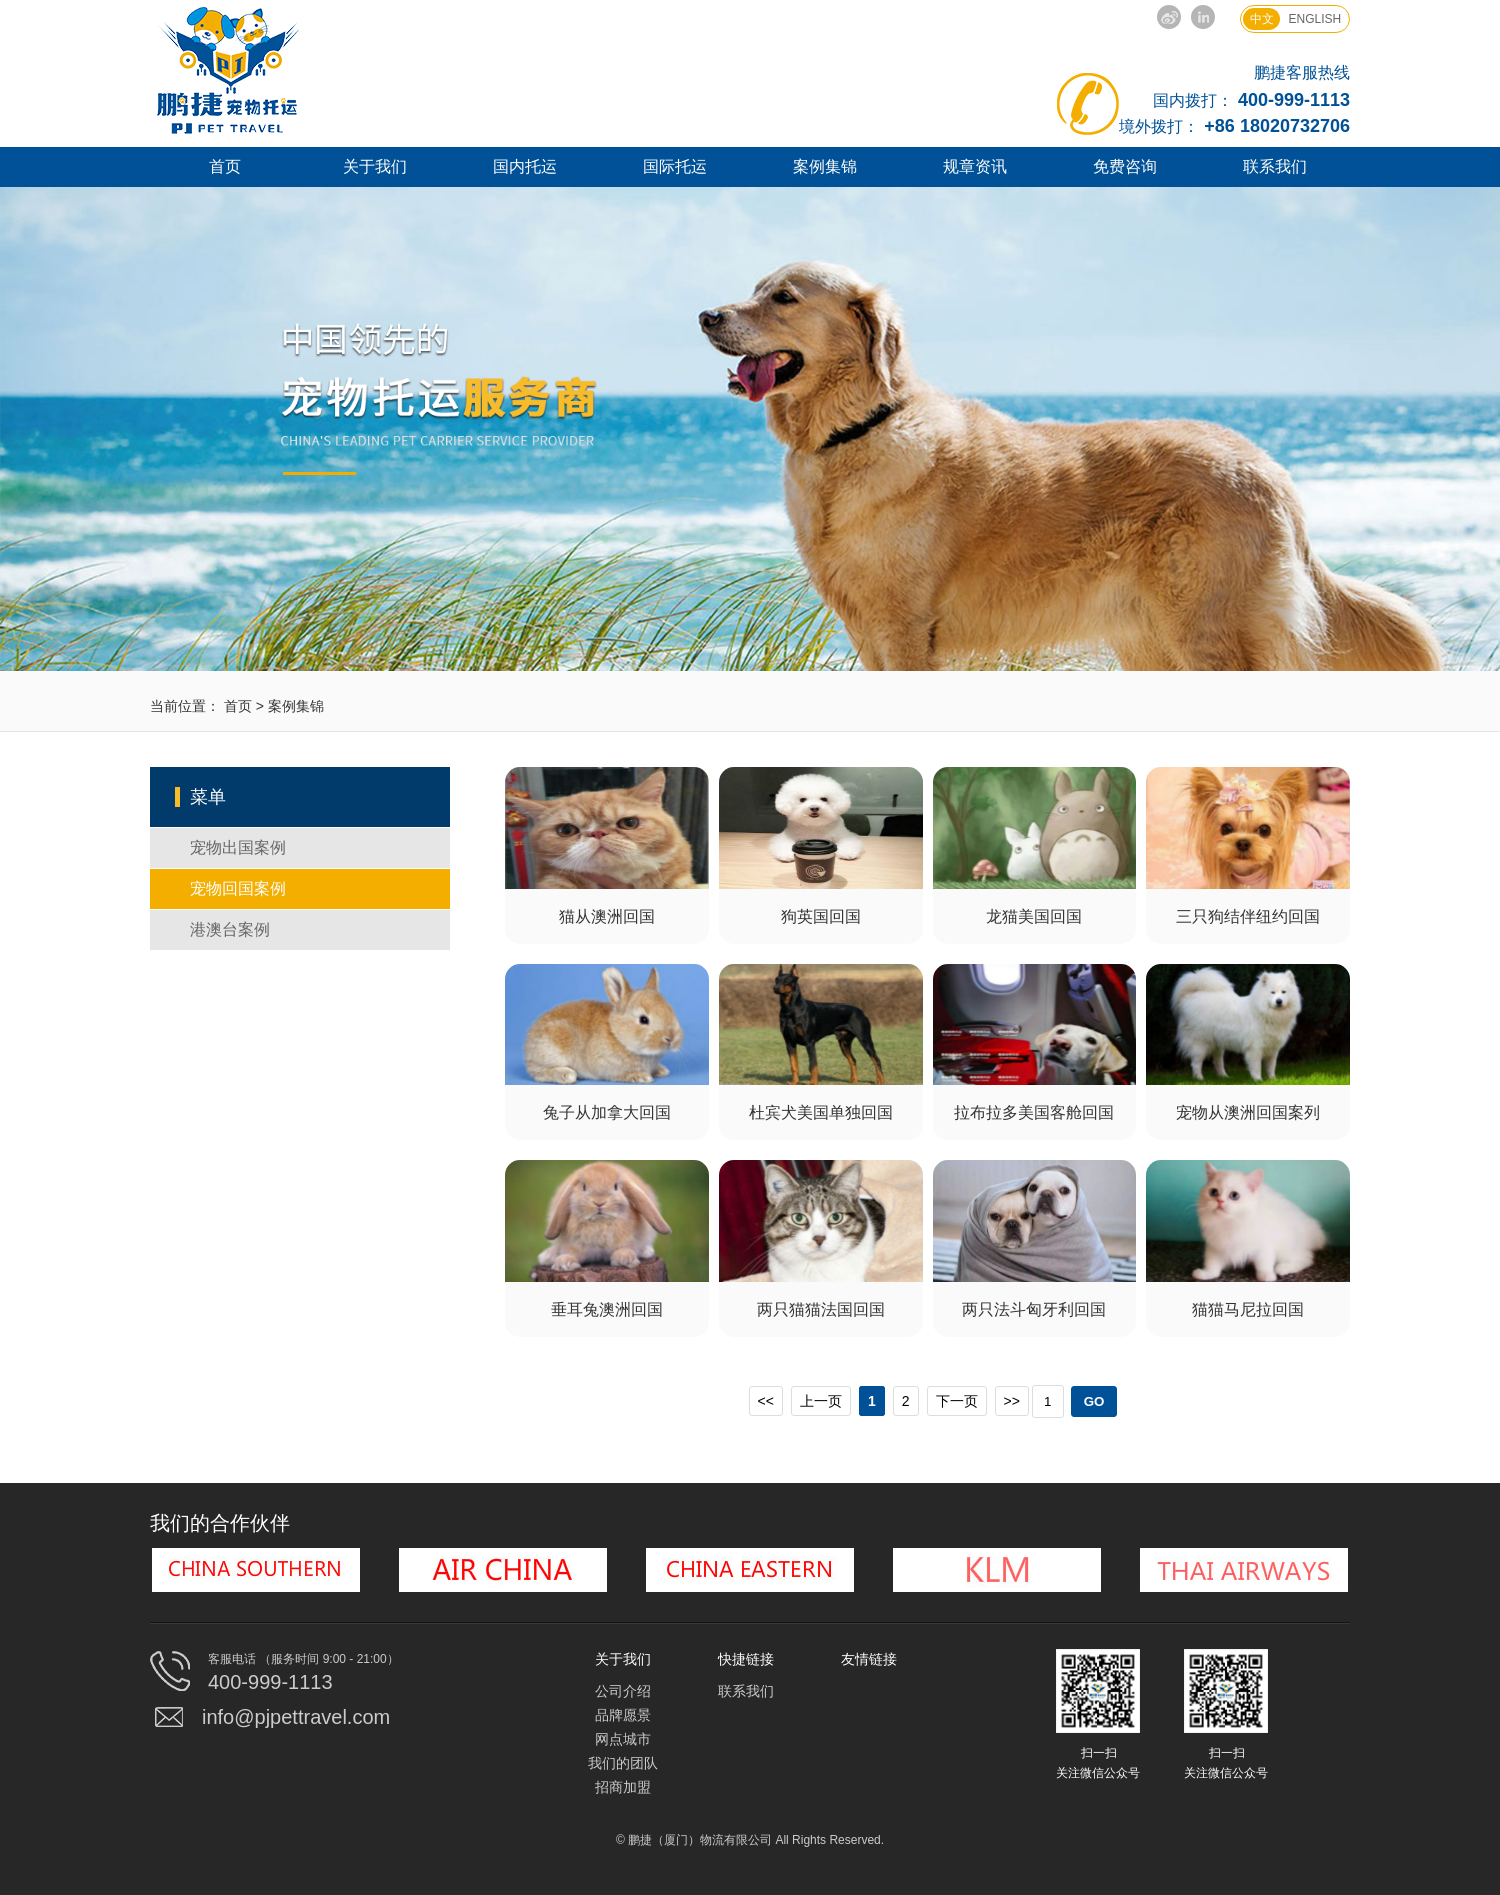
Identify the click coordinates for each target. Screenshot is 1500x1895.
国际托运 (675, 166)
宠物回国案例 (238, 888)
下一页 (957, 1401)
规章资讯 (975, 166)
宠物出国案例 (238, 847)
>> (1012, 1401)
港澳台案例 (230, 929)
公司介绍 (623, 1691)
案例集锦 (825, 166)
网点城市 (623, 1739)
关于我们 (375, 166)
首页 (225, 166)
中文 (1262, 19)
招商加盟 (623, 1787)
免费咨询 (1125, 166)
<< (766, 1401)
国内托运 (525, 166)
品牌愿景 (623, 1715)
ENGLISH (1315, 19)
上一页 (821, 1401)
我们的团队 (623, 1763)
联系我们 (1275, 166)
